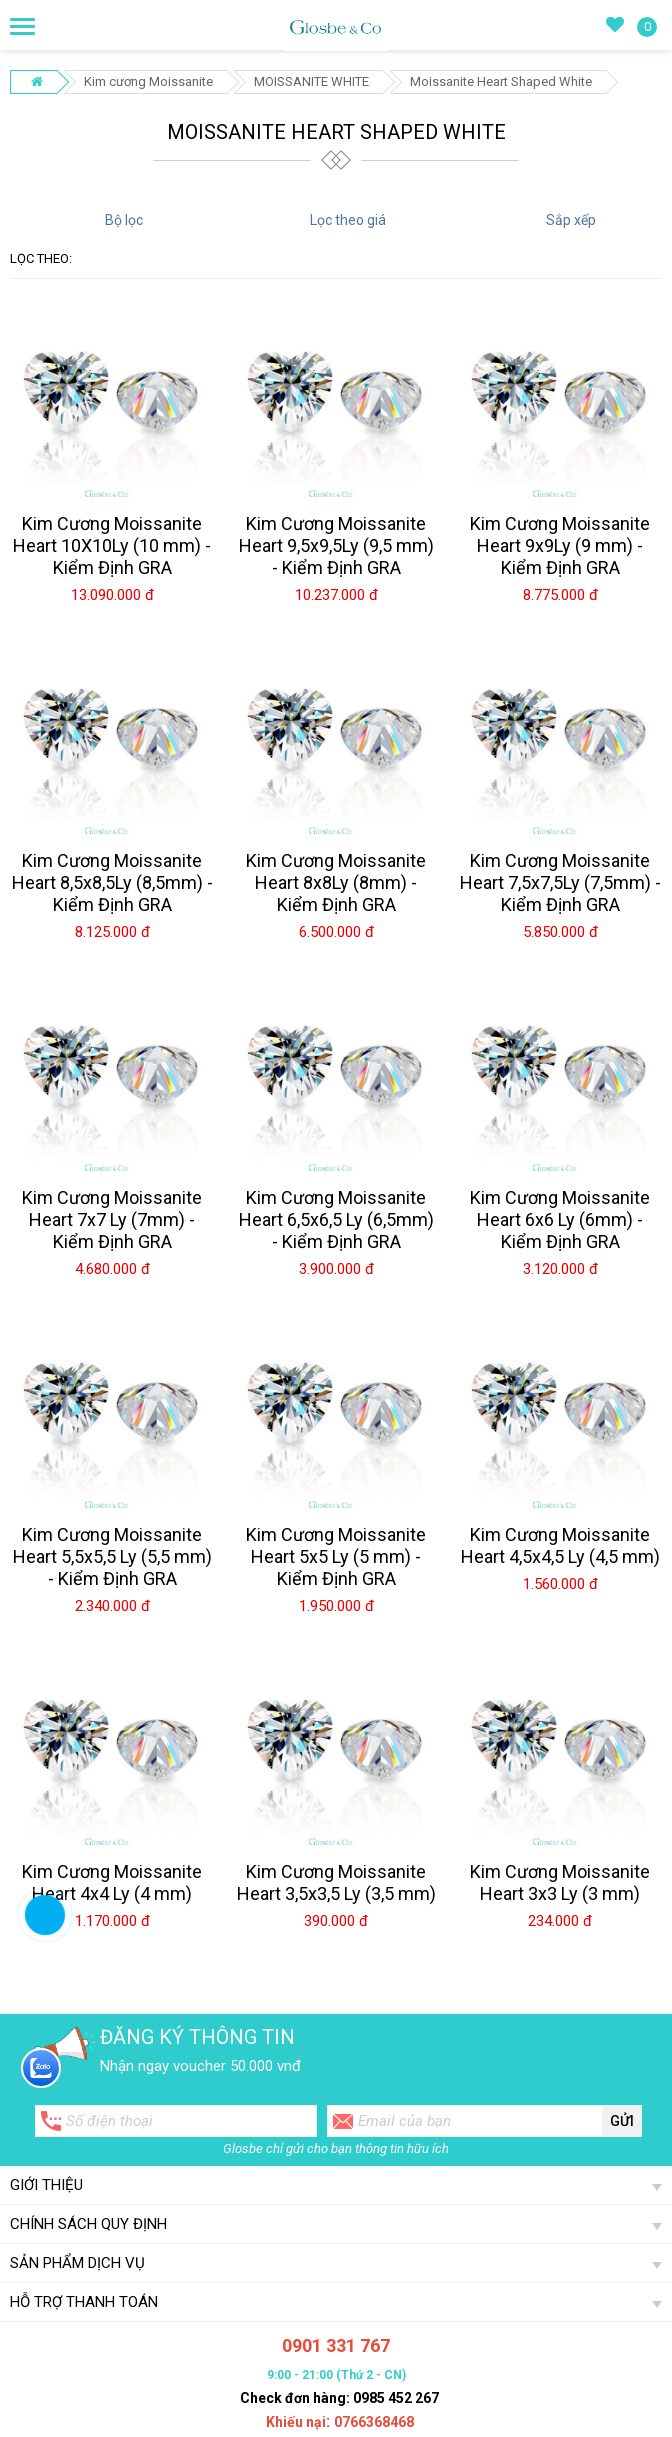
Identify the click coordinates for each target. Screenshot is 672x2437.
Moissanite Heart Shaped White (501, 81)
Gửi (622, 2121)
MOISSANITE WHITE (311, 81)
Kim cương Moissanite (148, 81)
